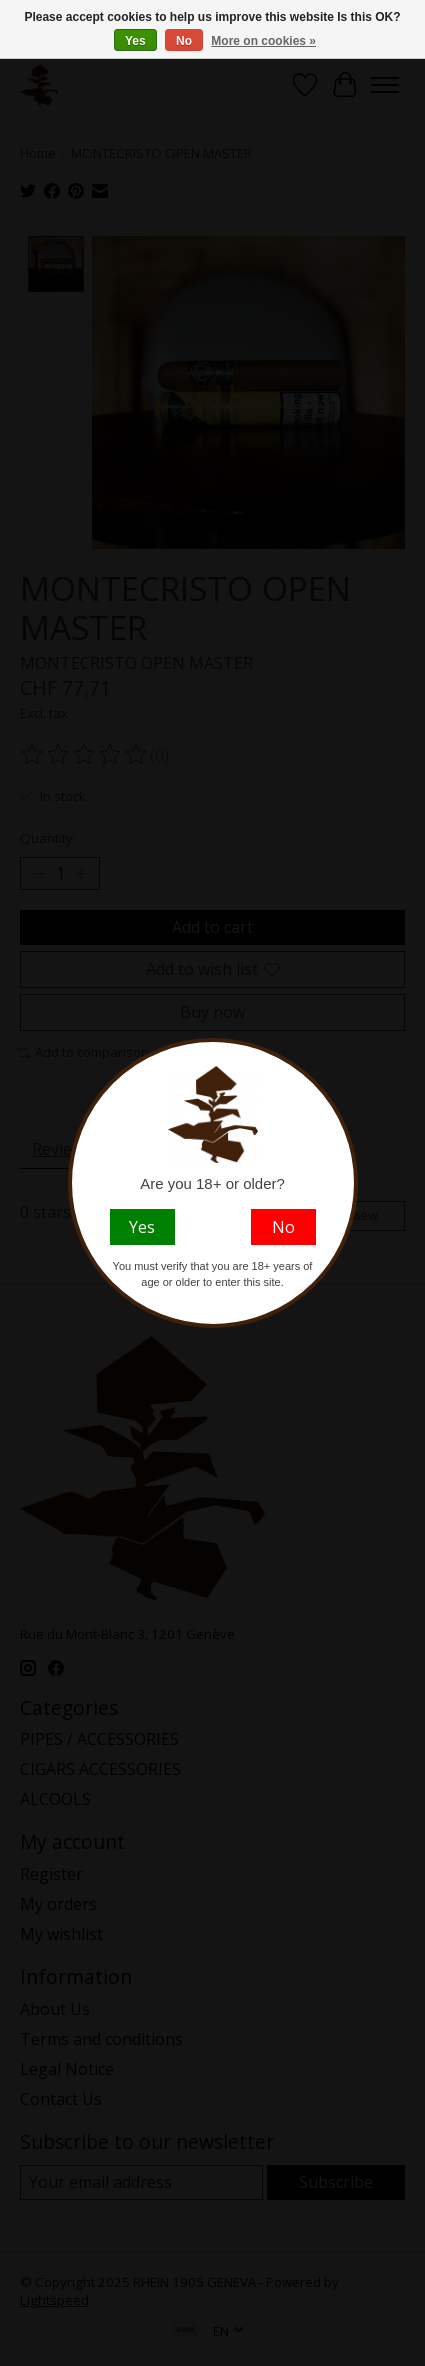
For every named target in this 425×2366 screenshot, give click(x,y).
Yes (135, 41)
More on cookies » (263, 41)
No (184, 41)
